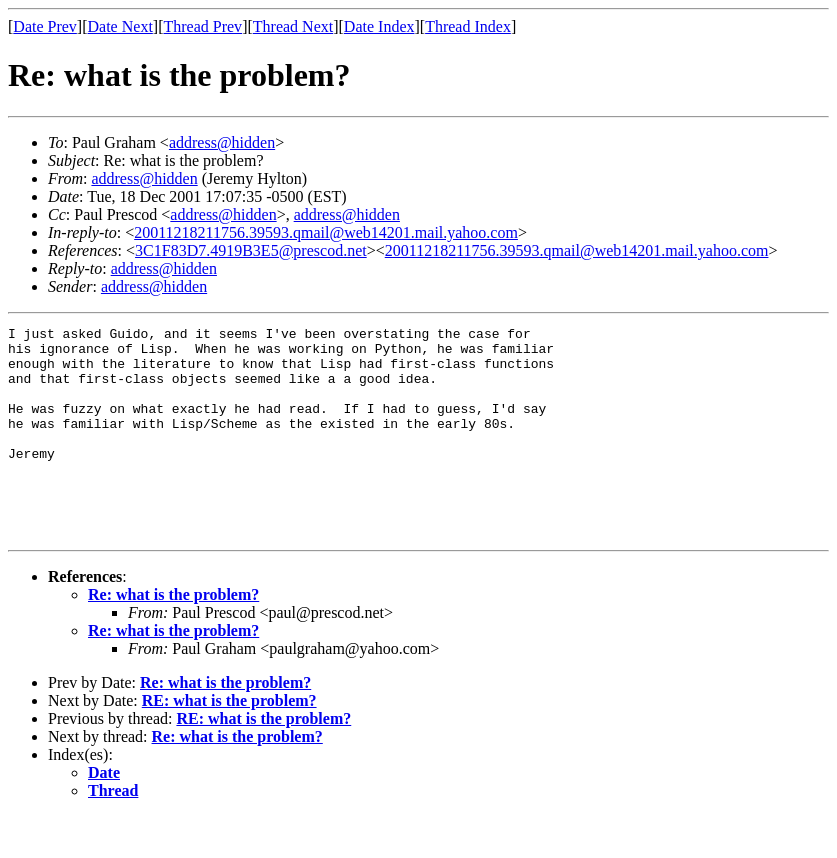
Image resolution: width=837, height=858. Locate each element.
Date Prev (45, 26)
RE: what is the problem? (229, 742)
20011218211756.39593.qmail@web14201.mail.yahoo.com (326, 232)
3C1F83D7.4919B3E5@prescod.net (251, 250)
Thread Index (468, 26)
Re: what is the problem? (173, 636)
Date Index (379, 26)
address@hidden (222, 142)
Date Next (120, 26)
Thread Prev (202, 26)
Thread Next (293, 26)
